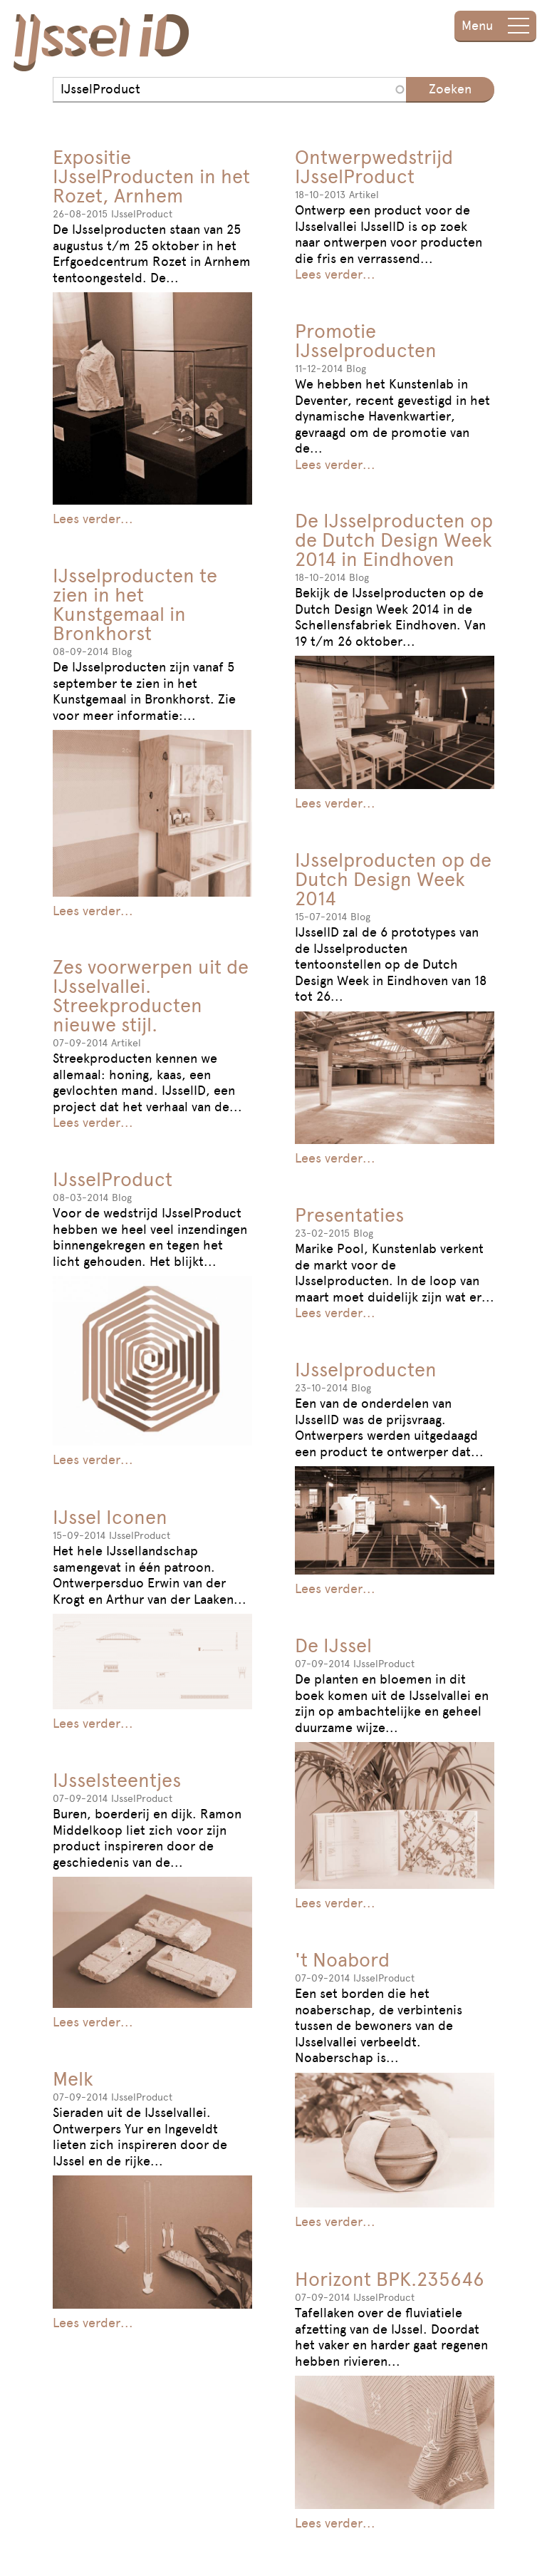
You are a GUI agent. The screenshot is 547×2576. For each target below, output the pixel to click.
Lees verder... (93, 519)
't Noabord (342, 1959)
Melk (73, 2078)
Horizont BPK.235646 (389, 2279)
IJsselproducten (366, 1369)
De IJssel (333, 1645)
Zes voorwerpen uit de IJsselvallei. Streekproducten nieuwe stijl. (151, 995)
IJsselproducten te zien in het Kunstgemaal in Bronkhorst (135, 604)
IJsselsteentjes (117, 1780)
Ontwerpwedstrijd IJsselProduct (374, 167)
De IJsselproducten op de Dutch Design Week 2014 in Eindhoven (394, 540)
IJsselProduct (112, 1179)
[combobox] (229, 90)
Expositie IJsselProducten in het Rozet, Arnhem (151, 176)
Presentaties (349, 1215)
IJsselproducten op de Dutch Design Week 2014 (393, 879)
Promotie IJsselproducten (366, 340)
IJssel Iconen (110, 1517)
